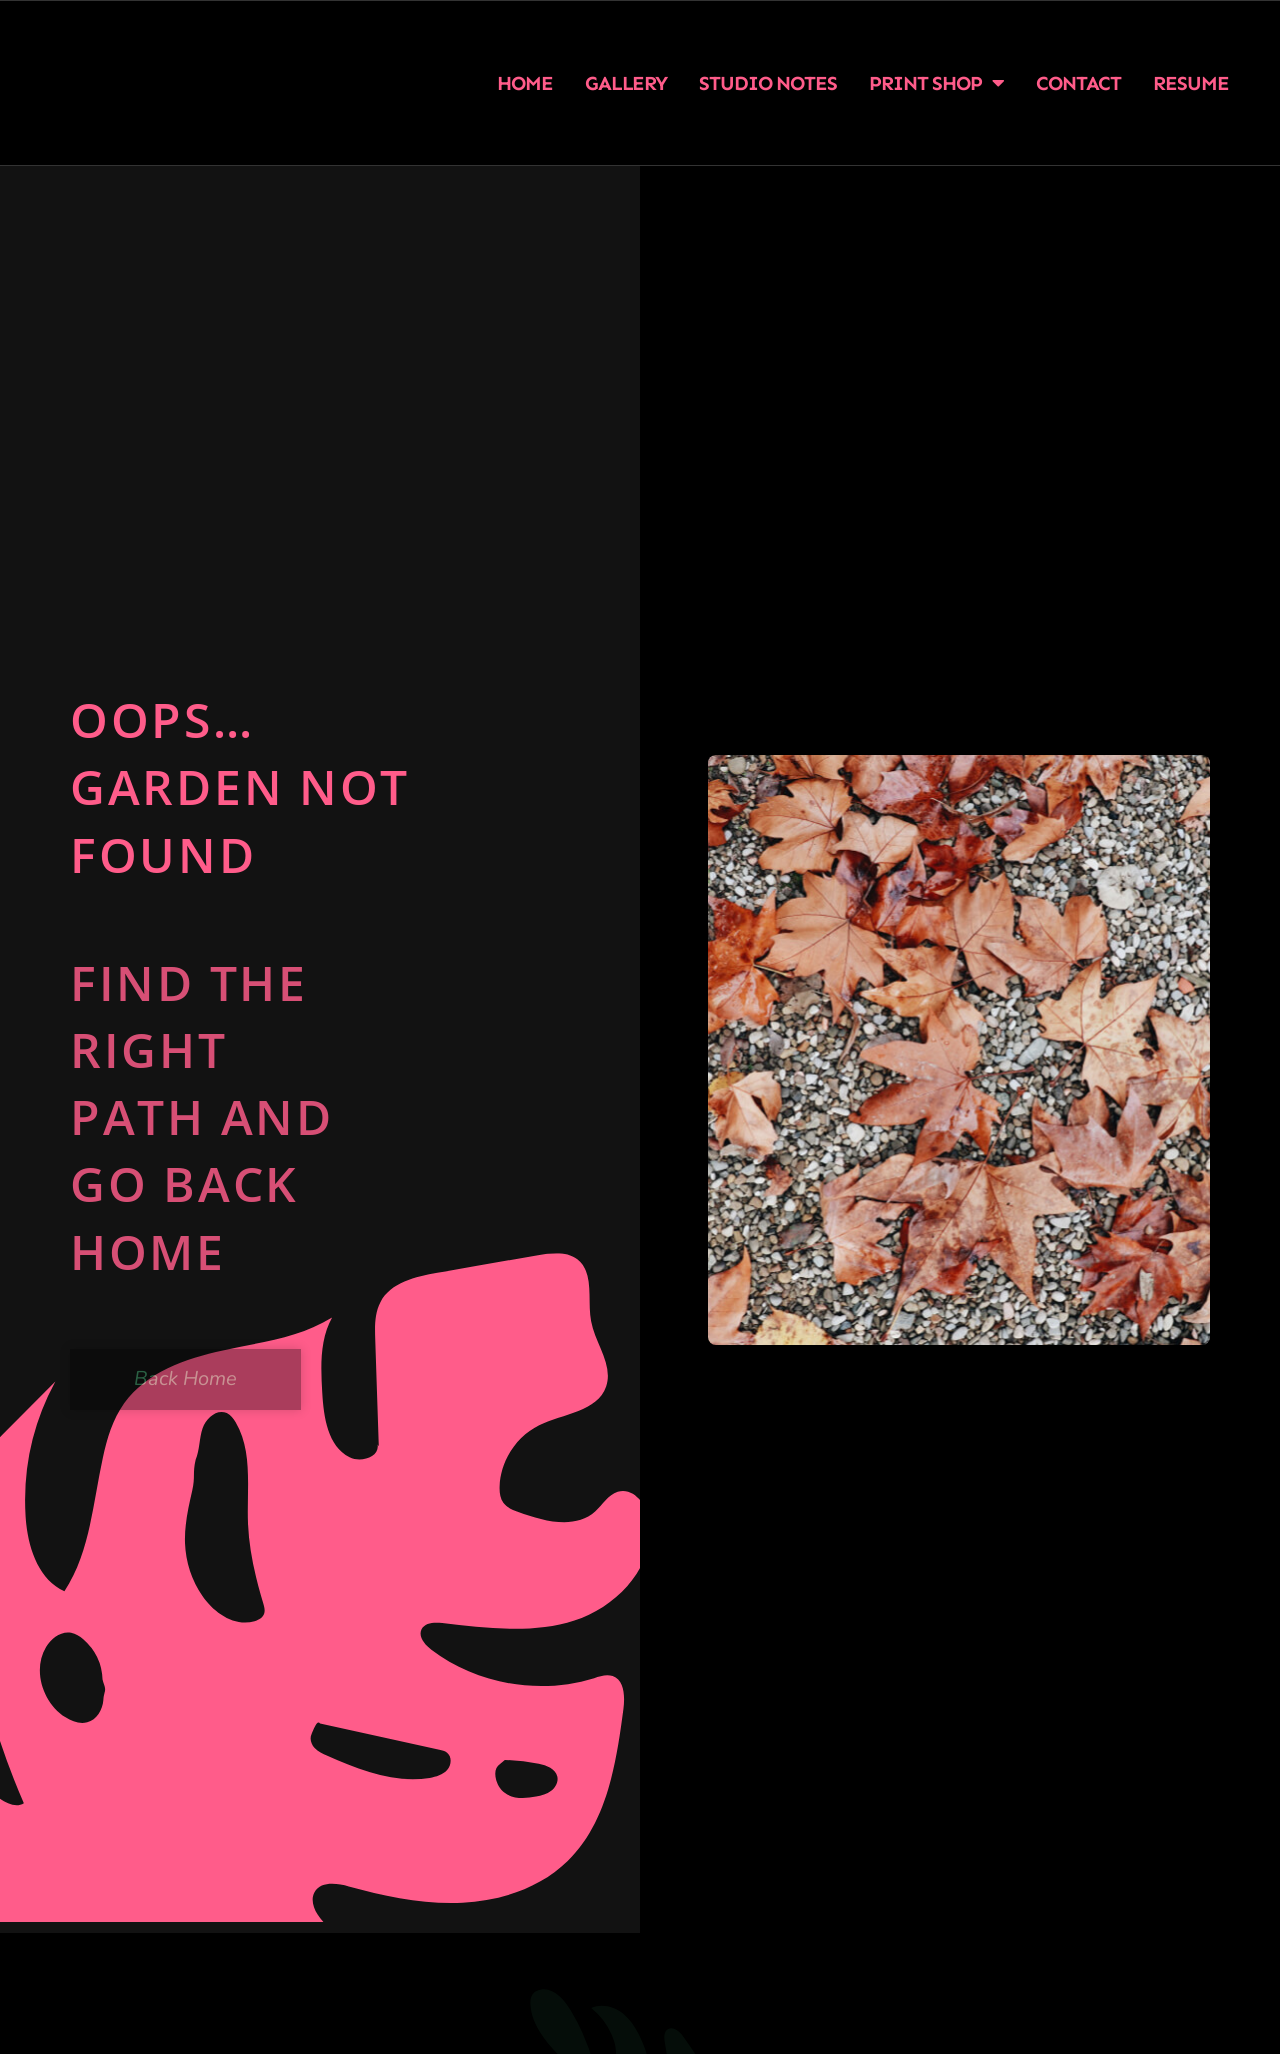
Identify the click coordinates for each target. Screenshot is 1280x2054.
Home (525, 83)
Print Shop (936, 83)
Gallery (626, 83)
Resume (1190, 83)
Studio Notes (768, 83)
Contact (1078, 83)
